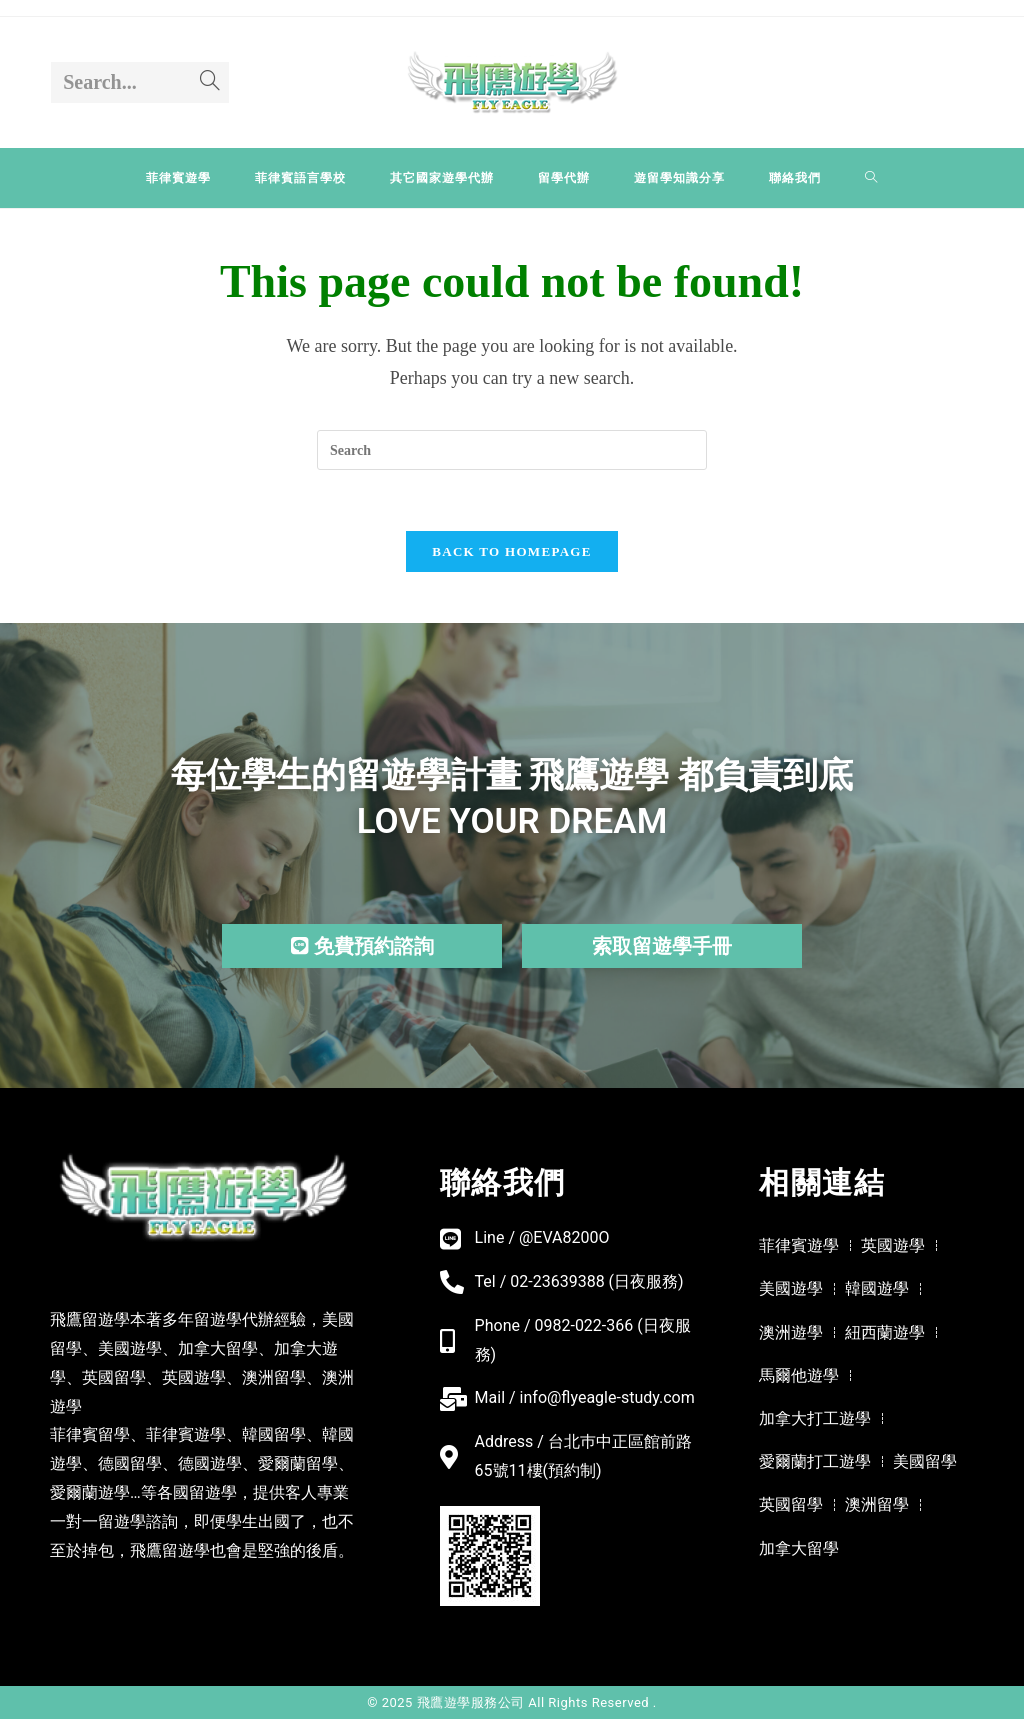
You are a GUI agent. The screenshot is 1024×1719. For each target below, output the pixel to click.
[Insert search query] (512, 450)
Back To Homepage (511, 551)
